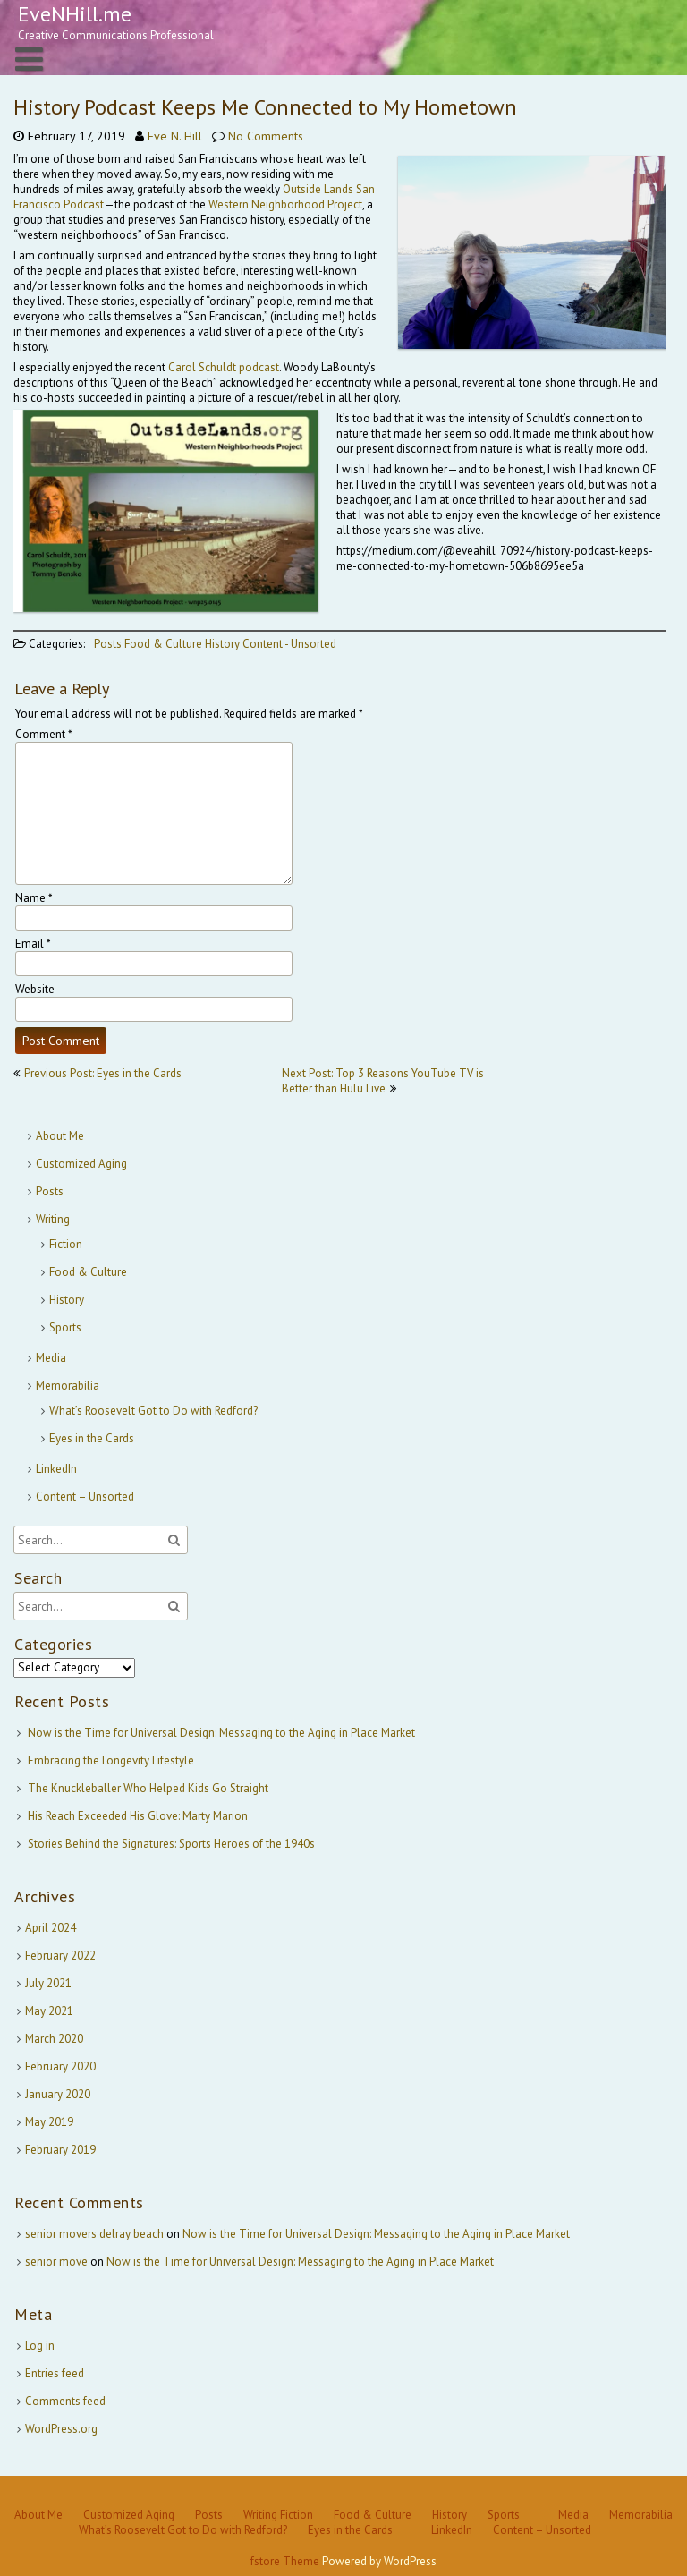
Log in (40, 2345)
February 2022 (60, 1955)
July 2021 (48, 1983)
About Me (60, 1135)
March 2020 (54, 2038)
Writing (53, 1219)
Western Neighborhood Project (285, 204)
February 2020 (60, 2066)
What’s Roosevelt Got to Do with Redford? (153, 1410)
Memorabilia (67, 1385)
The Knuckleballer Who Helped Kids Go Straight (148, 1788)
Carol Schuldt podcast (223, 367)
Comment (43, 734)
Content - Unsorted (289, 643)
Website (35, 989)
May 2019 (49, 2122)
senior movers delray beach (94, 2233)
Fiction (65, 1244)
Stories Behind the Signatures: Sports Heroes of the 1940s (171, 1843)
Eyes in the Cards (91, 1438)
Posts (108, 643)
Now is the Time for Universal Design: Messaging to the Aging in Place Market (221, 1732)
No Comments (265, 136)
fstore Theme (286, 2561)
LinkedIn (56, 1468)
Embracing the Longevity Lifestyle (111, 1760)
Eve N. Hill (175, 136)
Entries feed (54, 2373)
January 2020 (57, 2094)
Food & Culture (163, 643)
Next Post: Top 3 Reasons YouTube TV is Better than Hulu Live (383, 1081)
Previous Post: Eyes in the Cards (103, 1073)
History (222, 643)
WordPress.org (61, 2428)
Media (51, 1357)
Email (33, 943)
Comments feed (65, 2401)
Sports (65, 1327)
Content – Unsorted (85, 1496)
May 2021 (49, 2011)
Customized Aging (81, 1163)
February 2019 (60, 2149)
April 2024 (50, 1927)
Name (34, 897)
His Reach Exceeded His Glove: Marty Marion (138, 1816)
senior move (56, 2261)
